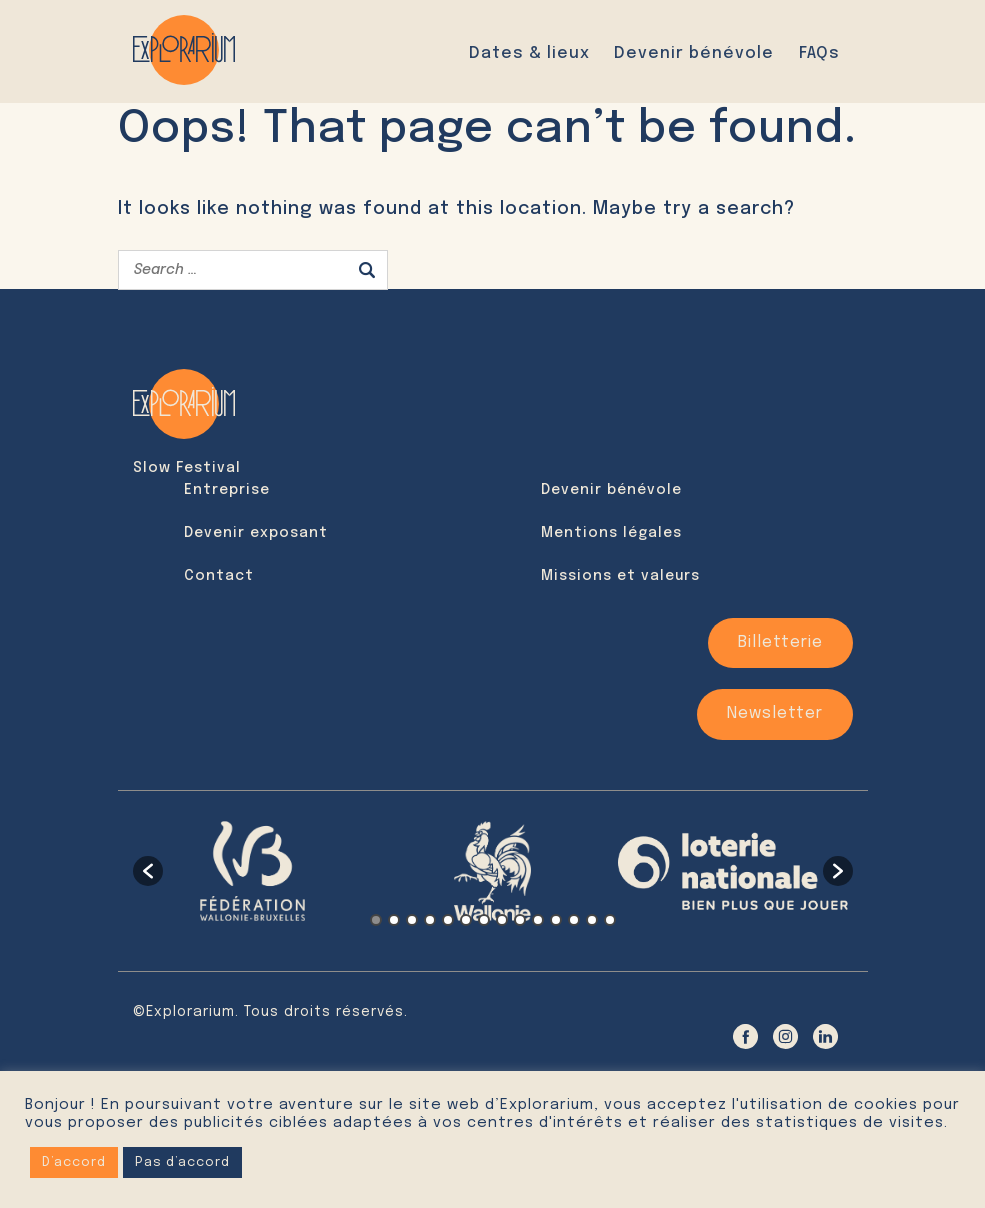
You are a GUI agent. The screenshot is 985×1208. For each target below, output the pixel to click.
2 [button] (394, 919)
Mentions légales (611, 533)
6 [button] (466, 919)
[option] (253, 870)
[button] (148, 870)
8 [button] (502, 919)
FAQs (819, 53)
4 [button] (430, 919)
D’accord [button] (74, 1162)
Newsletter (775, 713)
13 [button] (592, 919)
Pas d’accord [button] (182, 1162)
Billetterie (780, 642)
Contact (219, 576)
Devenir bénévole (694, 53)
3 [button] (412, 919)
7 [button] (484, 919)
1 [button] (376, 919)
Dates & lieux (529, 53)
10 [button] (538, 919)
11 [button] (556, 919)
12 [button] (574, 919)
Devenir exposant (256, 533)
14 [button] (610, 919)
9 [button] (520, 919)
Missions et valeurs (620, 576)
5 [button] (448, 919)
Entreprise (227, 490)
